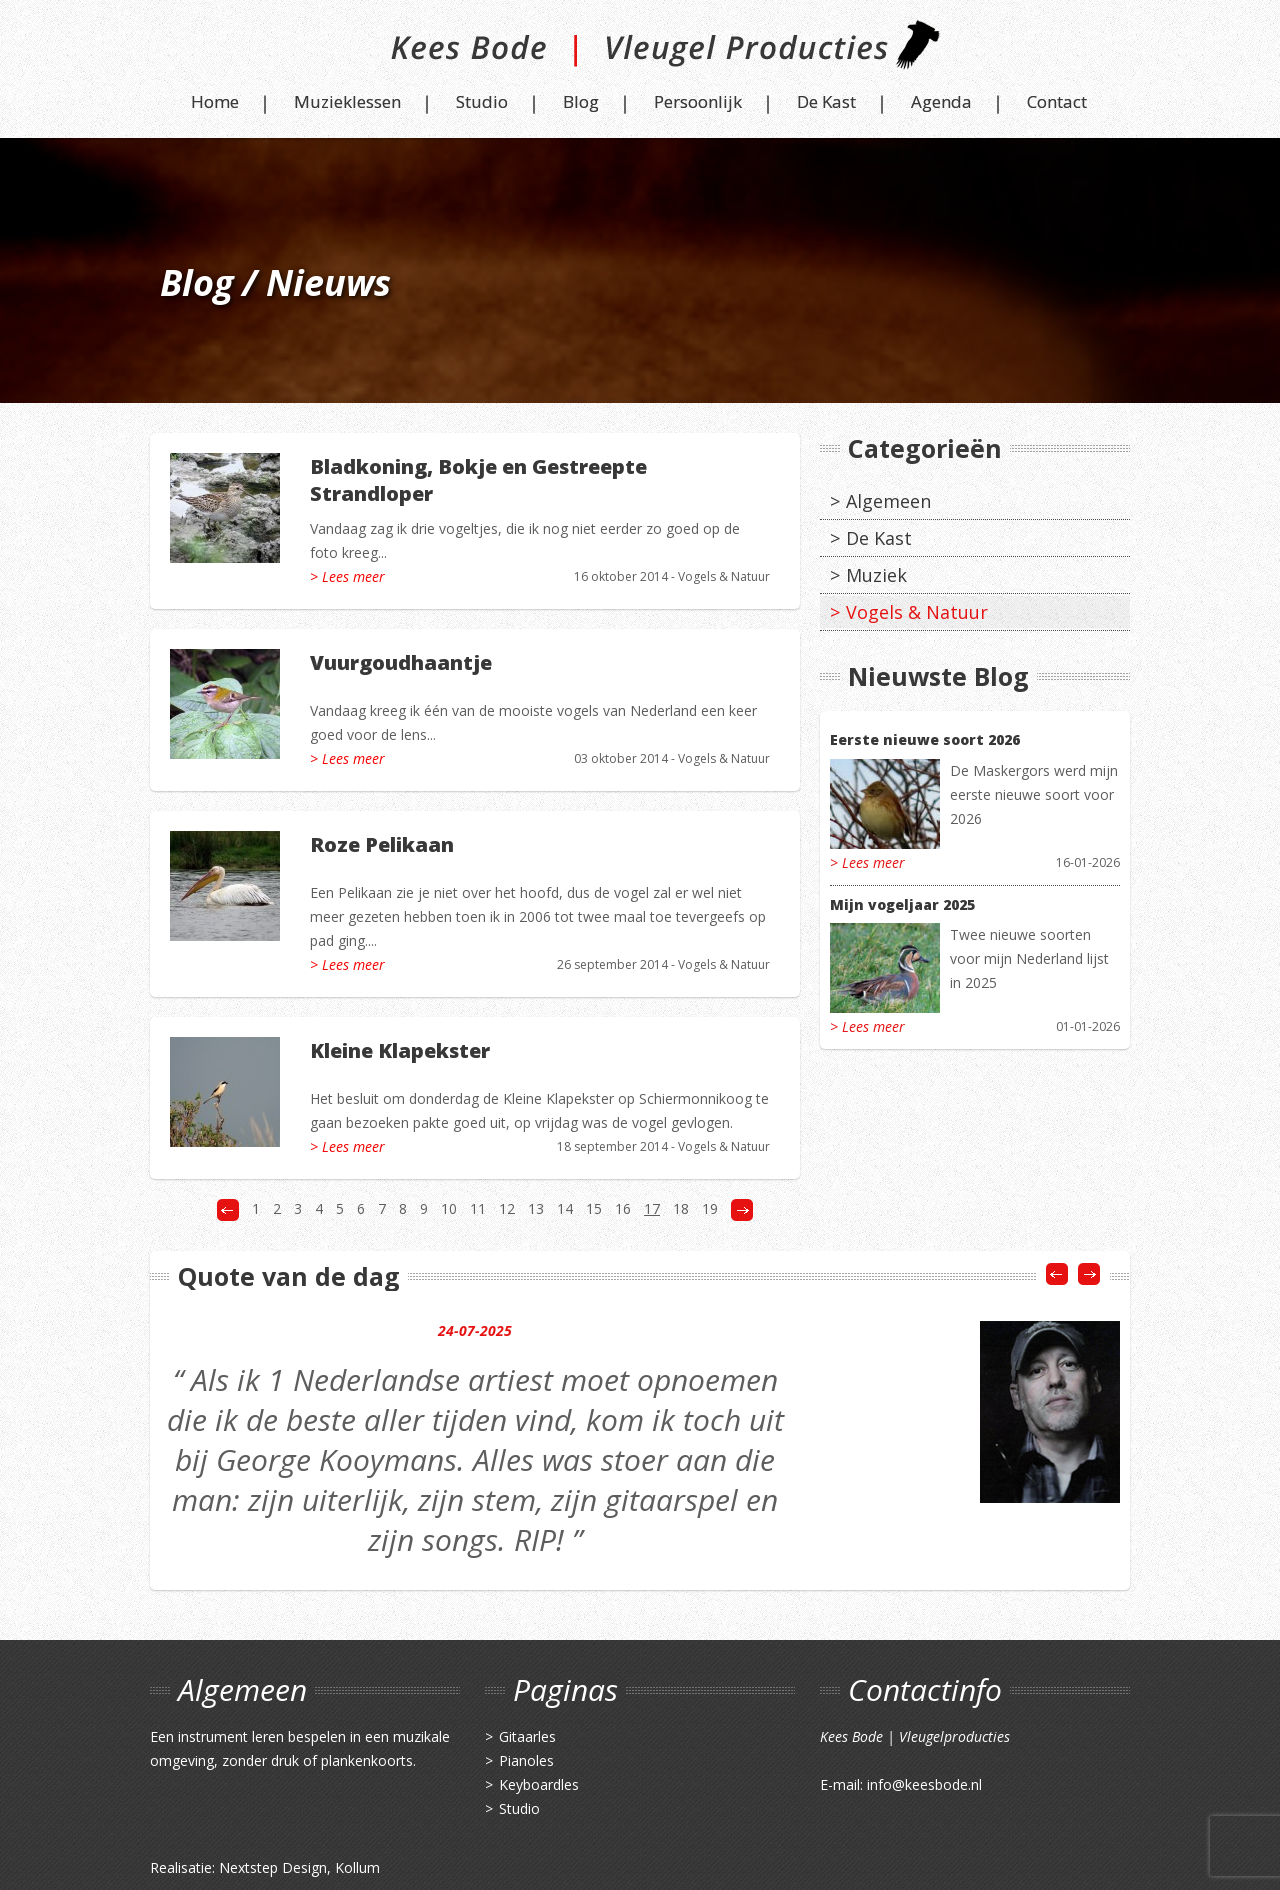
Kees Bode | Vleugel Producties (640, 52)
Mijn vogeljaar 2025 (902, 904)
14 (565, 1208)
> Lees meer (347, 576)
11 (478, 1208)
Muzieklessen (347, 101)
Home (215, 101)
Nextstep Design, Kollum (299, 1867)
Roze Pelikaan (382, 844)
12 (507, 1208)
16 (623, 1208)
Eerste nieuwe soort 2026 (925, 739)
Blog (581, 101)
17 (652, 1208)
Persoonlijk (698, 101)
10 (449, 1208)
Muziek (876, 575)
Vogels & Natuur (724, 576)
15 (594, 1208)
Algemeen (888, 501)
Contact (1057, 101)
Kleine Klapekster (400, 1050)
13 (536, 1208)
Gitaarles (527, 1736)
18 (681, 1208)
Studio (482, 101)
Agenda (941, 101)
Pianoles (526, 1760)
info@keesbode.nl (924, 1784)
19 (710, 1208)
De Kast (826, 101)
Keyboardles (539, 1784)
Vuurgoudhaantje (401, 662)
